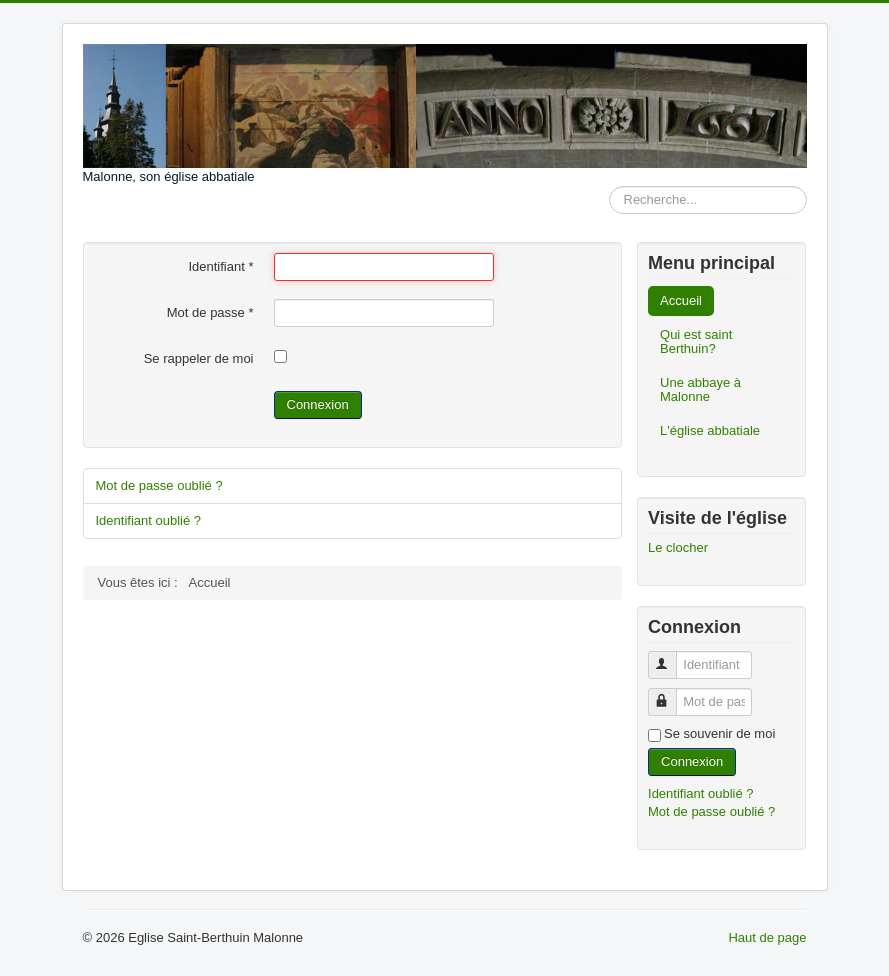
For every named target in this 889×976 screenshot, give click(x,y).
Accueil (681, 300)
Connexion (318, 404)
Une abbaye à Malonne (700, 389)
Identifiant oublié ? (149, 520)
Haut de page (767, 937)
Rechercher (609, 186)
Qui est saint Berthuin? (696, 341)
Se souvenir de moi (719, 733)
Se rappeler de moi (199, 358)
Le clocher (678, 547)
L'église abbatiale (710, 430)
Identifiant (220, 266)
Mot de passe (210, 312)
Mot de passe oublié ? (159, 485)
